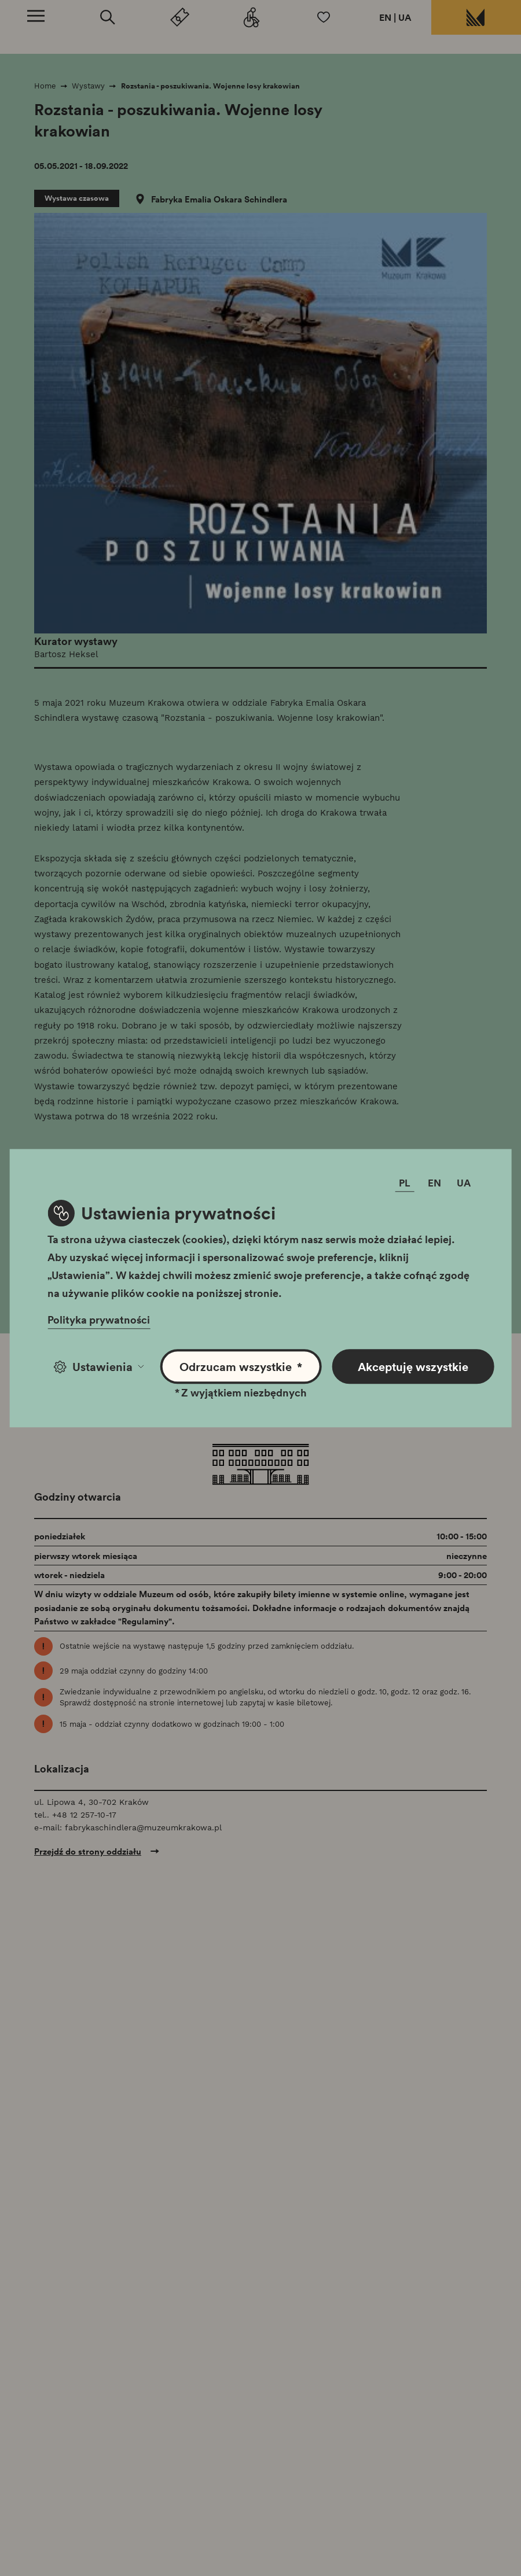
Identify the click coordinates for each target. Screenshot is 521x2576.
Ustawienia (98, 1366)
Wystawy (88, 86)
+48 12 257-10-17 (84, 1814)
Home (45, 86)
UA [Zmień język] (464, 1182)
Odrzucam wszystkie (240, 1366)
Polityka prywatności (98, 1319)
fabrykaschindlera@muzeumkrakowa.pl (143, 1827)
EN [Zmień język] (434, 1182)
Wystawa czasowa (77, 198)
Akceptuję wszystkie (413, 1366)
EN (385, 17)
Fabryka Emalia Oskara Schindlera (219, 199)
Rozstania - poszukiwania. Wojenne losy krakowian (210, 85)
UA (405, 17)
